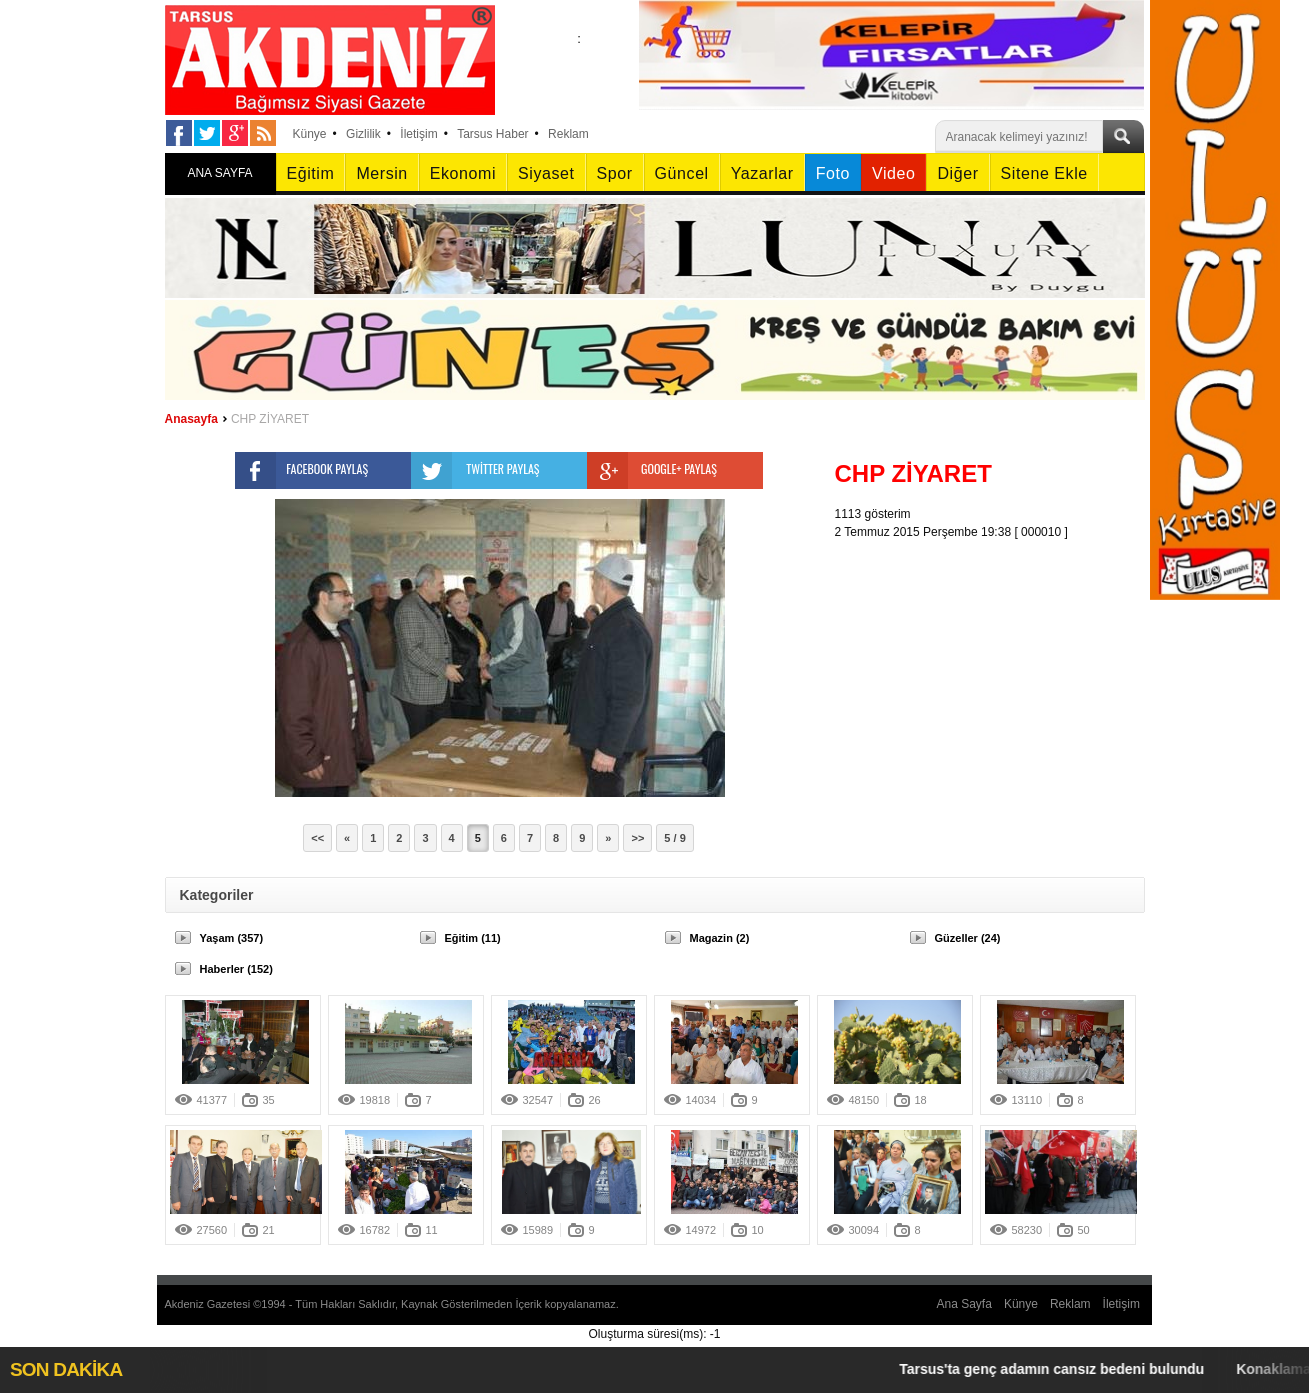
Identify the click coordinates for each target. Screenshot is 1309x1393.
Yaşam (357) (232, 938)
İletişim (418, 134)
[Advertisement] (995, 666)
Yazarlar (762, 173)
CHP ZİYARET (270, 419)
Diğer (957, 173)
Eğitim (311, 173)
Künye (310, 134)
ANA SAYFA (219, 173)
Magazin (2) (720, 938)
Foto (833, 173)
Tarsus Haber (492, 134)
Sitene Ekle (1044, 173)
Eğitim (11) (473, 938)
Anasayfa (191, 419)
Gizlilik (363, 134)
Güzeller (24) (968, 938)
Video (893, 173)
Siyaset (546, 173)
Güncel (682, 173)
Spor (615, 173)
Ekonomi (463, 173)
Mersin (381, 173)
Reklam (568, 134)
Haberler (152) (236, 969)
